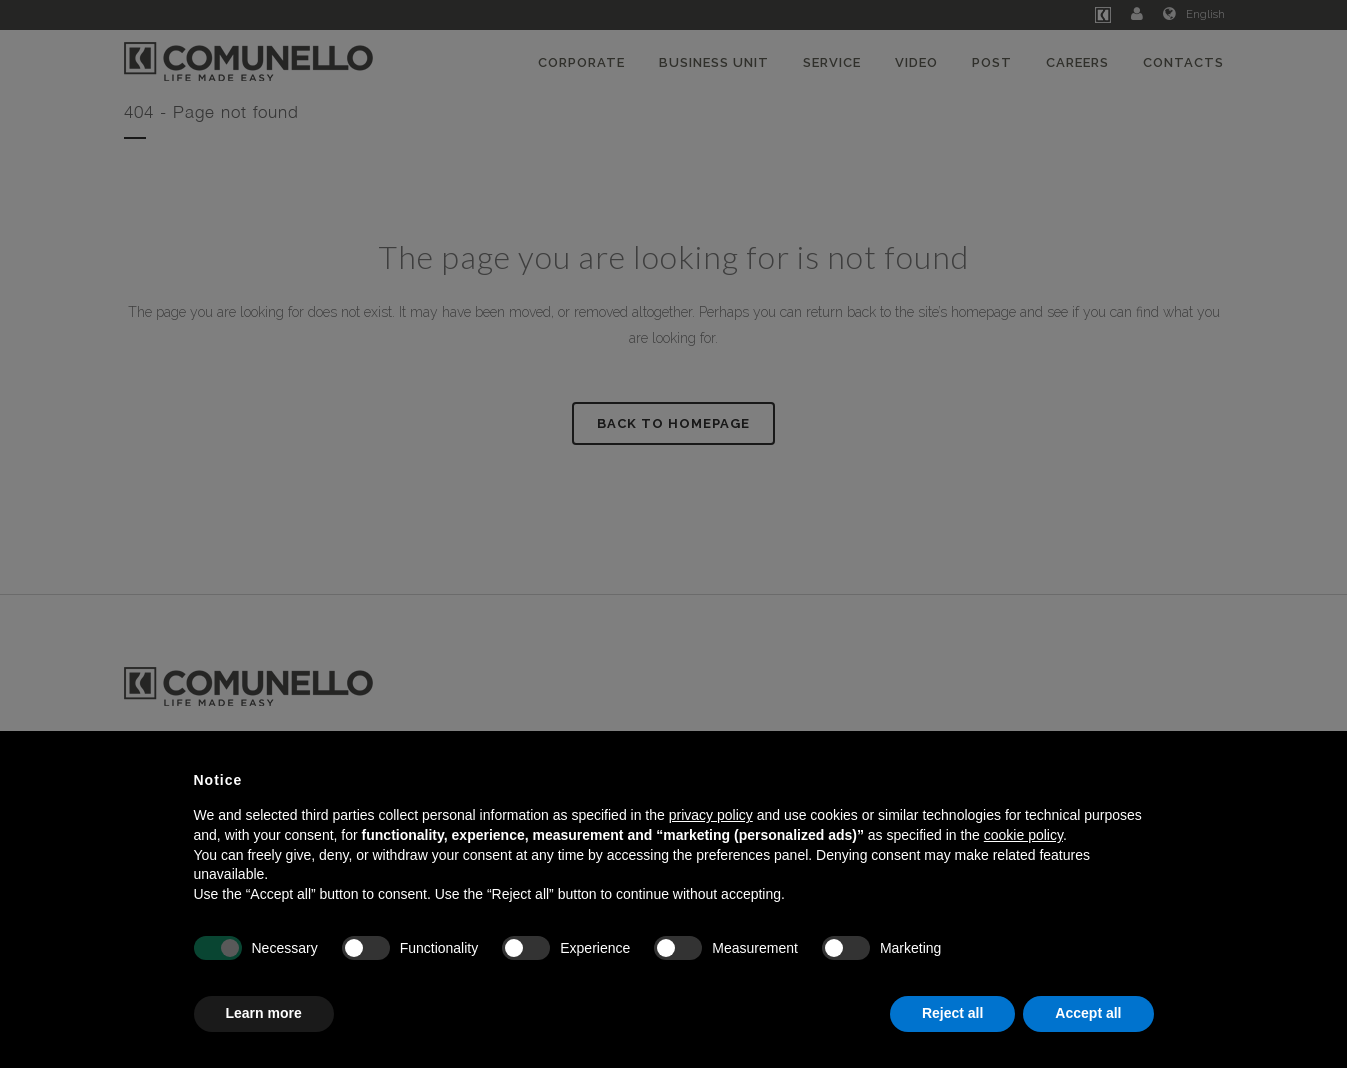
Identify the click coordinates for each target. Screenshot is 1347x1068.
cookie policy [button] (1023, 835)
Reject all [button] (952, 1013)
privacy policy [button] (711, 815)
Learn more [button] (264, 1013)
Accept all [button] (1088, 1013)
